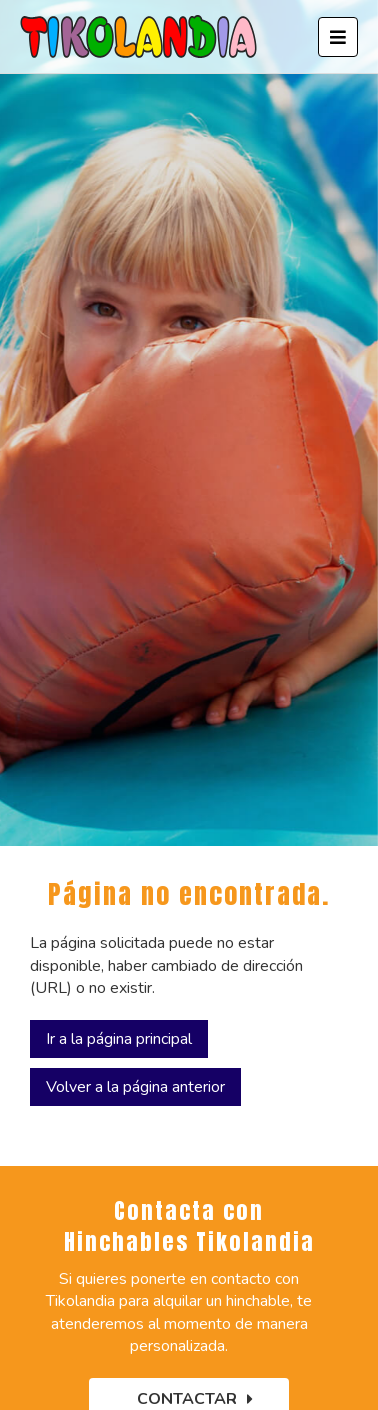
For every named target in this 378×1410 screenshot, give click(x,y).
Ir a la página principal (119, 1039)
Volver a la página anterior (135, 1087)
